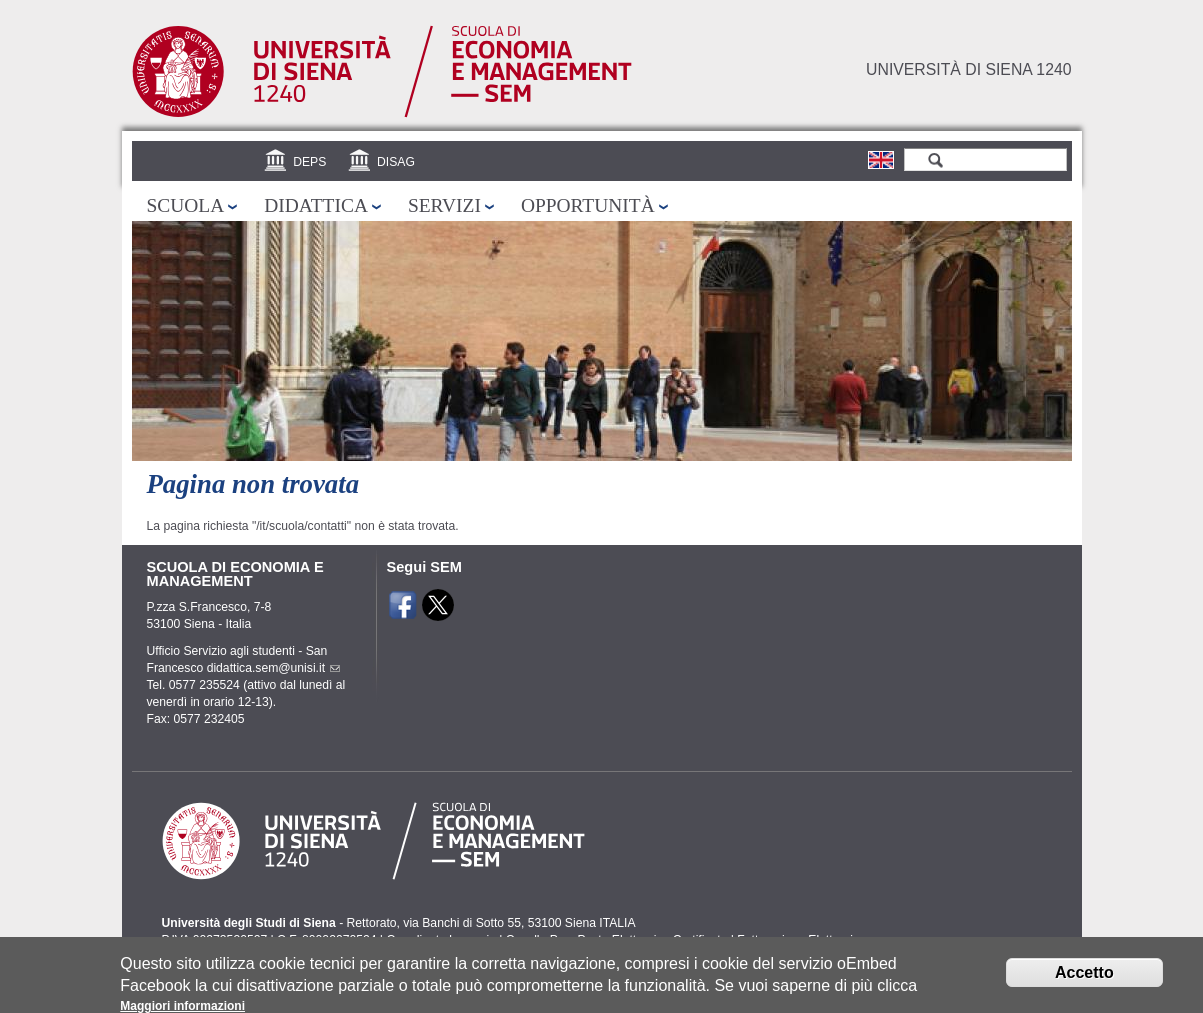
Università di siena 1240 (968, 69)
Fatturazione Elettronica (801, 940)
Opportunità (588, 205)
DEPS (309, 162)
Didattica (316, 205)
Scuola (186, 205)
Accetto (1084, 977)
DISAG (396, 162)
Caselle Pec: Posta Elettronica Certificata (617, 940)
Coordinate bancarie (440, 940)
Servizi (444, 205)
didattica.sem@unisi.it (271, 668)
